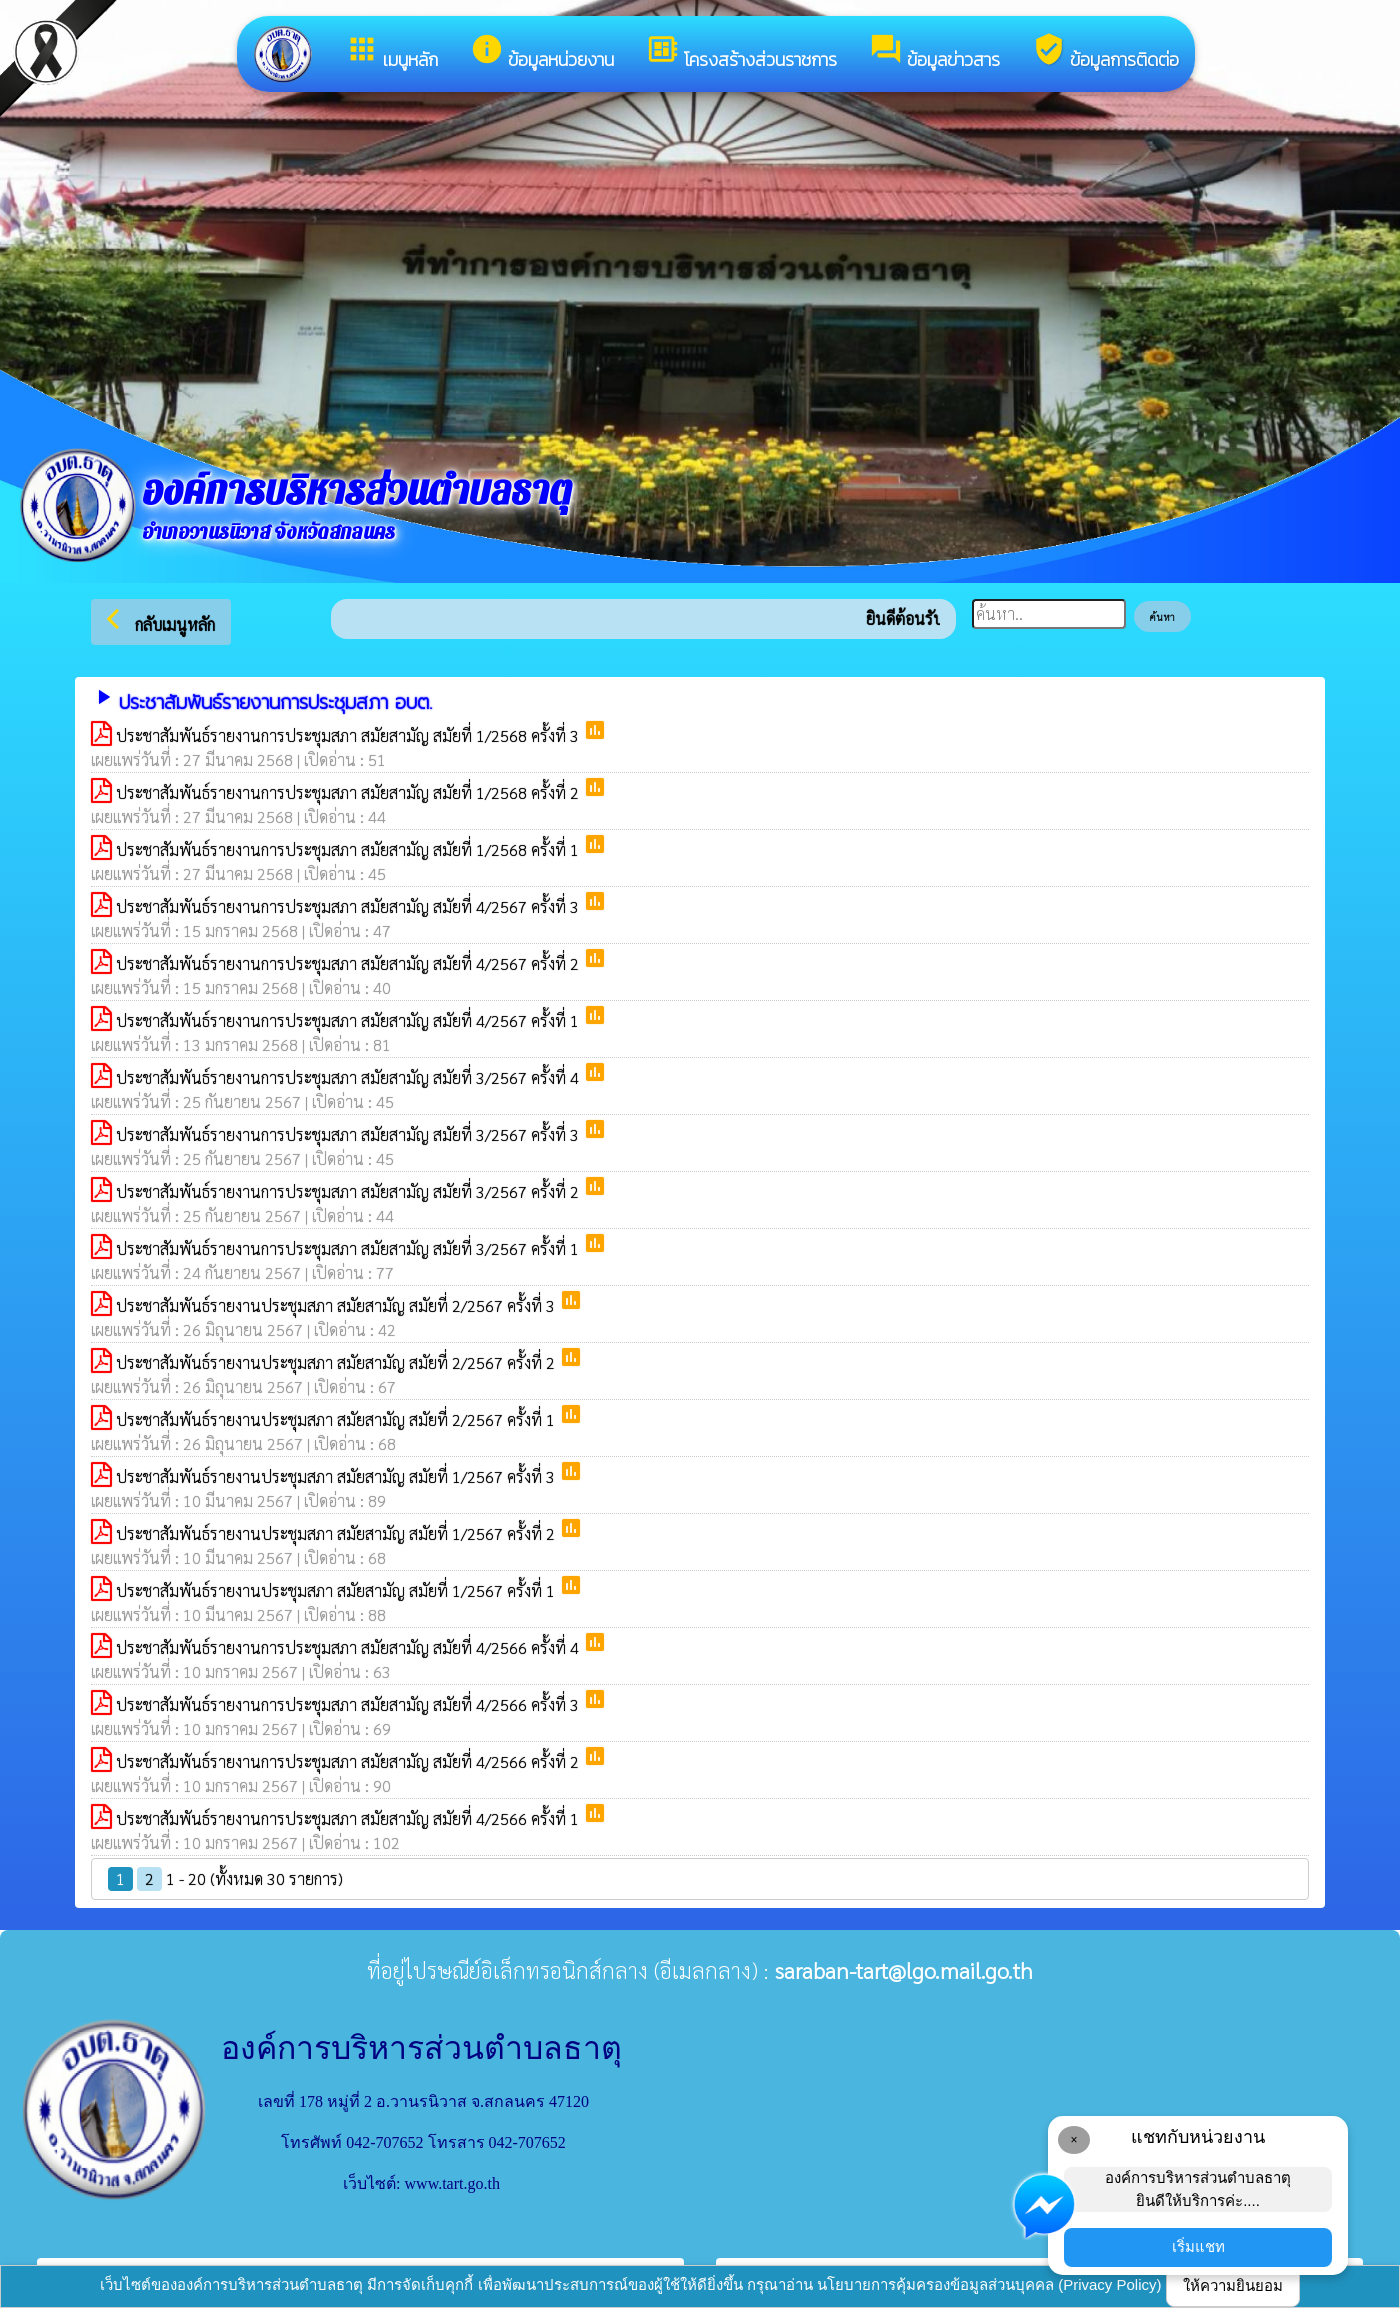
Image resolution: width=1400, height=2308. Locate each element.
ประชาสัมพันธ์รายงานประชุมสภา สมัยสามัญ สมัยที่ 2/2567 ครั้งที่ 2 (337, 1362)
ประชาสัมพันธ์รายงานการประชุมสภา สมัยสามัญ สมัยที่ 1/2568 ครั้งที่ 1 (349, 849)
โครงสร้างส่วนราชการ (741, 52)
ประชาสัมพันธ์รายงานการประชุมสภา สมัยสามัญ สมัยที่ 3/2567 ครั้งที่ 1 (349, 1248)
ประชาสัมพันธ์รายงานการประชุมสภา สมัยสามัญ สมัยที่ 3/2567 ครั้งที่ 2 (349, 1191)
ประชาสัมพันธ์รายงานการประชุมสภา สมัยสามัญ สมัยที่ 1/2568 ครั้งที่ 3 (349, 735)
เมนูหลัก (391, 52)
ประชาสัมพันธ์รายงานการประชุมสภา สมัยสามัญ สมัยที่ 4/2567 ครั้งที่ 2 (349, 963)
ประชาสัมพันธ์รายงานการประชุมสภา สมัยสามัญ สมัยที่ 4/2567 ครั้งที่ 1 (349, 1020)
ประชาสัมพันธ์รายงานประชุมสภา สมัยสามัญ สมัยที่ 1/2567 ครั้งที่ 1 (337, 1590)
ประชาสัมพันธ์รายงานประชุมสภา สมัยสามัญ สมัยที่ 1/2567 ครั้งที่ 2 (337, 1533)
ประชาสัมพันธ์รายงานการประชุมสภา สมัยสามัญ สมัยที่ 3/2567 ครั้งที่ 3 (349, 1134)
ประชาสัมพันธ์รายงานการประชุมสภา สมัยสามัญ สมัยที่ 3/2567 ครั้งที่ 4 (349, 1077)
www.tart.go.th (452, 2183)
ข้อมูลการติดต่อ (1105, 52)
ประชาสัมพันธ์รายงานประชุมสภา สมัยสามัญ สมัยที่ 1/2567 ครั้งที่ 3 (337, 1476)
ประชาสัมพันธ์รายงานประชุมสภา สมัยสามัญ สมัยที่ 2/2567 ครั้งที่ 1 (337, 1419)
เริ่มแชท (1198, 2246)
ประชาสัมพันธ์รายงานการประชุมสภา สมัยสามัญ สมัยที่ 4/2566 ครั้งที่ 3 (349, 1704)
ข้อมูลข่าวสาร (934, 52)
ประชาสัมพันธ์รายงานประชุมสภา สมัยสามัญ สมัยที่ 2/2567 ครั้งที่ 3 (337, 1305)
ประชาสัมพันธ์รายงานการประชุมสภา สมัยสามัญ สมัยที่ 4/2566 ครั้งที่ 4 (349, 1647)
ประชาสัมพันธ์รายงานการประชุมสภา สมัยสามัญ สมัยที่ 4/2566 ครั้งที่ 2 (349, 1761)
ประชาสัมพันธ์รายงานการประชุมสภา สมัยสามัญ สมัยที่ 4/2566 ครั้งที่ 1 (349, 1818)
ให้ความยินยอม (1233, 2285)
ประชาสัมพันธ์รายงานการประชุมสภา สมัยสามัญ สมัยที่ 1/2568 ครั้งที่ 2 (349, 792)
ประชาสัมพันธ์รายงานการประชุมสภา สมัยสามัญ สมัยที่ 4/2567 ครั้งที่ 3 (349, 906)
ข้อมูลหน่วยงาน (542, 52)
